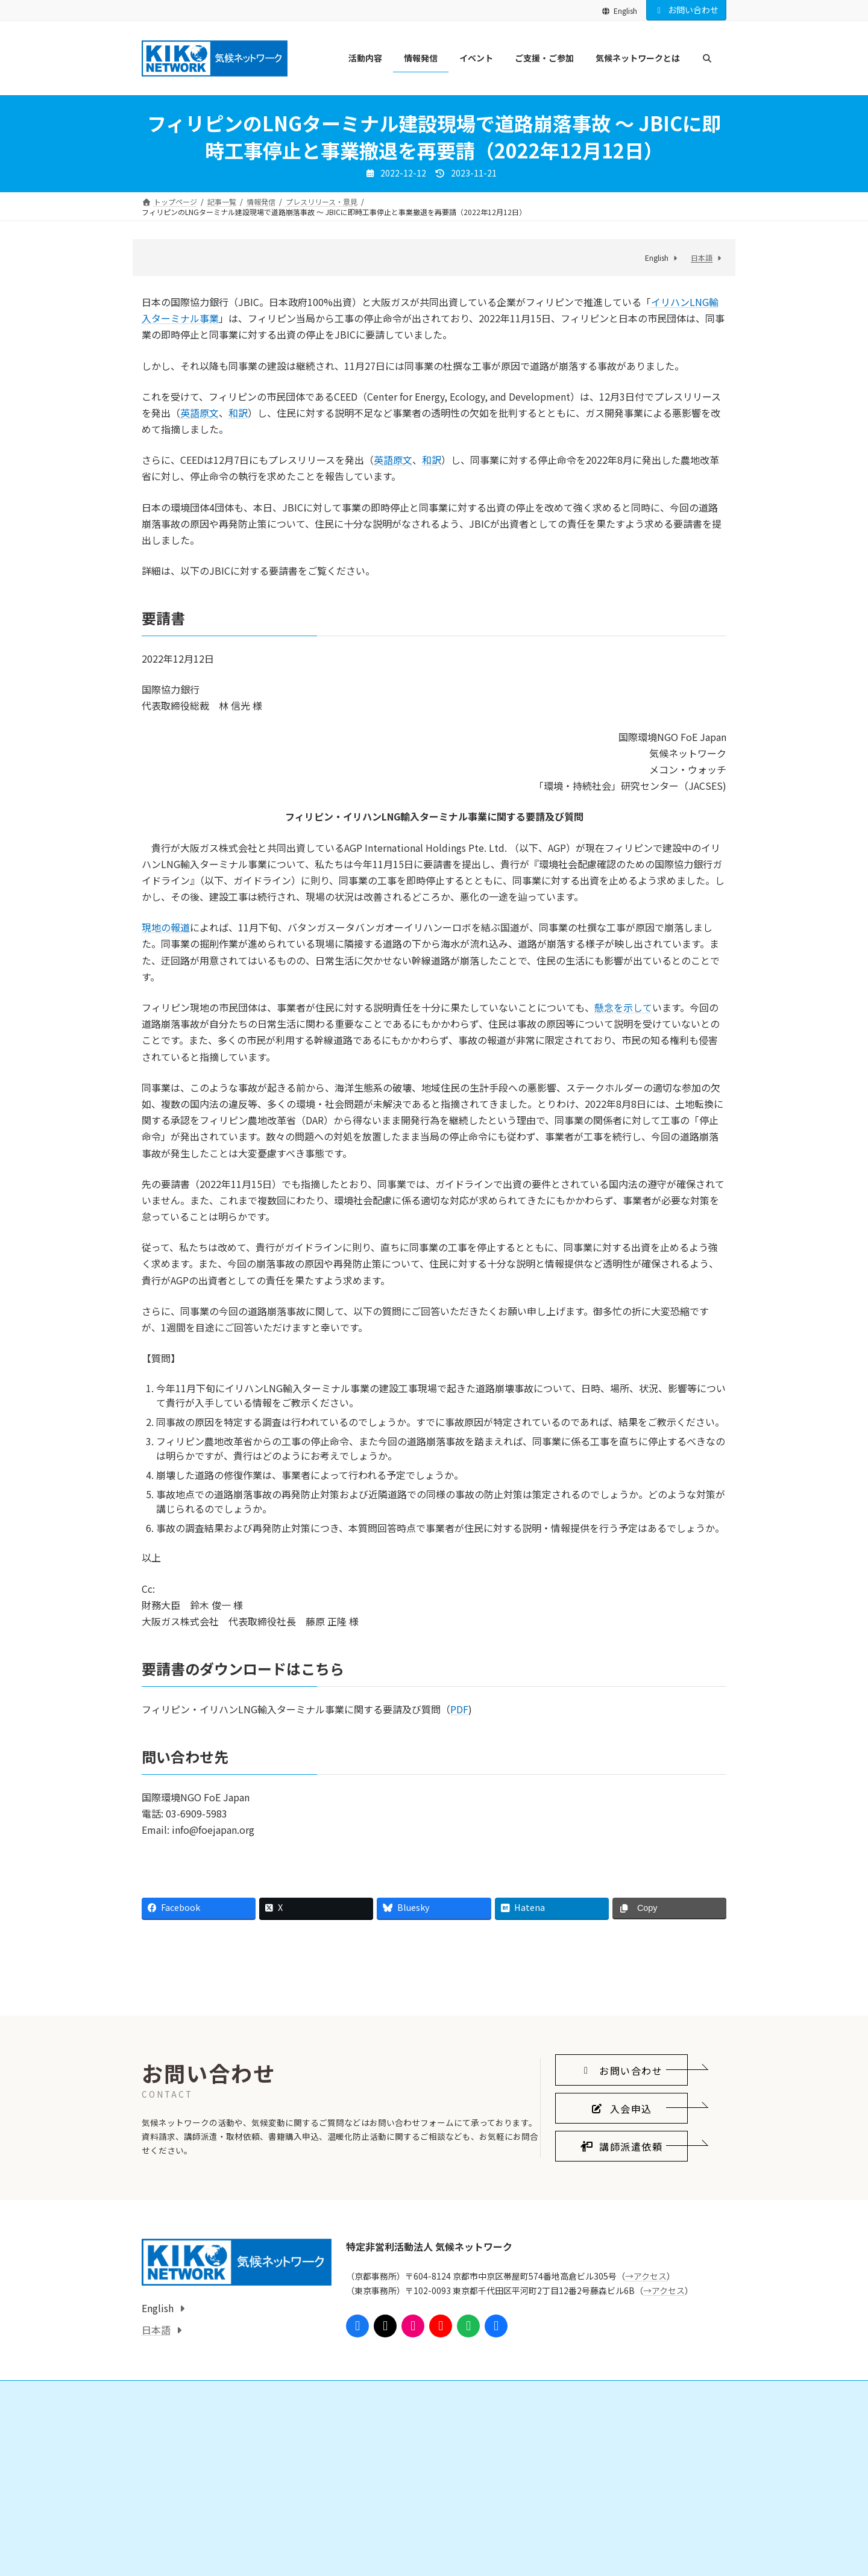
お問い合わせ (686, 10)
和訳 (238, 412)
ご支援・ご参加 (375, 2535)
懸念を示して (623, 1007)
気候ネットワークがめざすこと (608, 2556)
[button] (621, 2185)
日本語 (701, 257)
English (619, 10)
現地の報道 (166, 927)
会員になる (375, 2556)
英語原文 (199, 412)
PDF (459, 1709)
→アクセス (646, 2391)
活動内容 (163, 2535)
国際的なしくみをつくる (196, 2556)
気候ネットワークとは (587, 2535)
